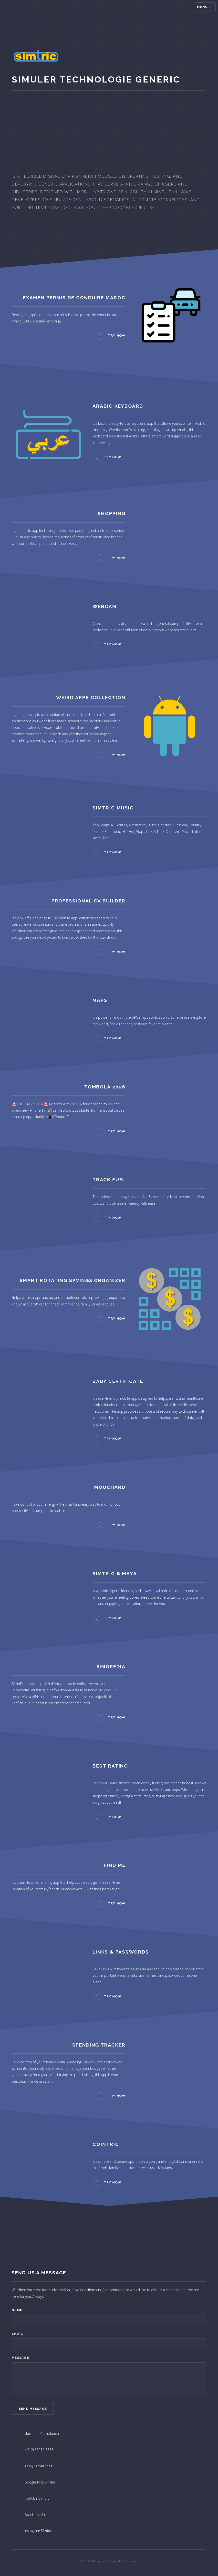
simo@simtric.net (38, 2465)
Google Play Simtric (40, 2482)
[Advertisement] (109, 132)
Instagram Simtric (38, 2530)
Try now (116, 336)
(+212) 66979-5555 (38, 2449)
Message (20, 2357)
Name (17, 2310)
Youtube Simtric (37, 2498)
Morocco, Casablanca (41, 2433)
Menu (202, 7)
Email (17, 2334)
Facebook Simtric (38, 2514)
